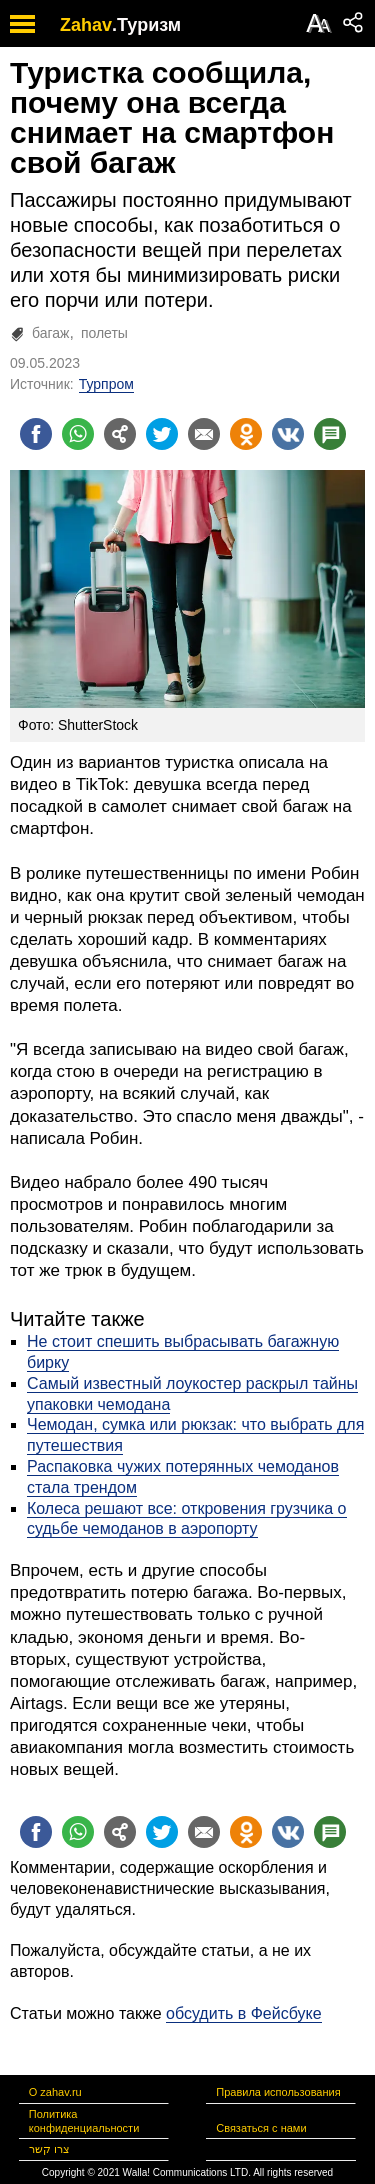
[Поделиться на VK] (288, 434)
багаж (50, 333)
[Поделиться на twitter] (162, 434)
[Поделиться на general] (120, 434)
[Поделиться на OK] (246, 434)
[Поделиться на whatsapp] (78, 434)
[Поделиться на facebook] (36, 434)
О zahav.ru (55, 2092)
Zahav (86, 25)
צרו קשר (49, 2149)
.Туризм (146, 25)
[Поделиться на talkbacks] (330, 434)
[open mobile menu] (22, 23)
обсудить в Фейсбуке (244, 2013)
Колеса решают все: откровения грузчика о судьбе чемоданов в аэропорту (187, 1519)
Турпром (106, 384)
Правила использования (278, 2092)
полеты (104, 333)
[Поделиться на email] (204, 434)
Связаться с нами (261, 2128)
